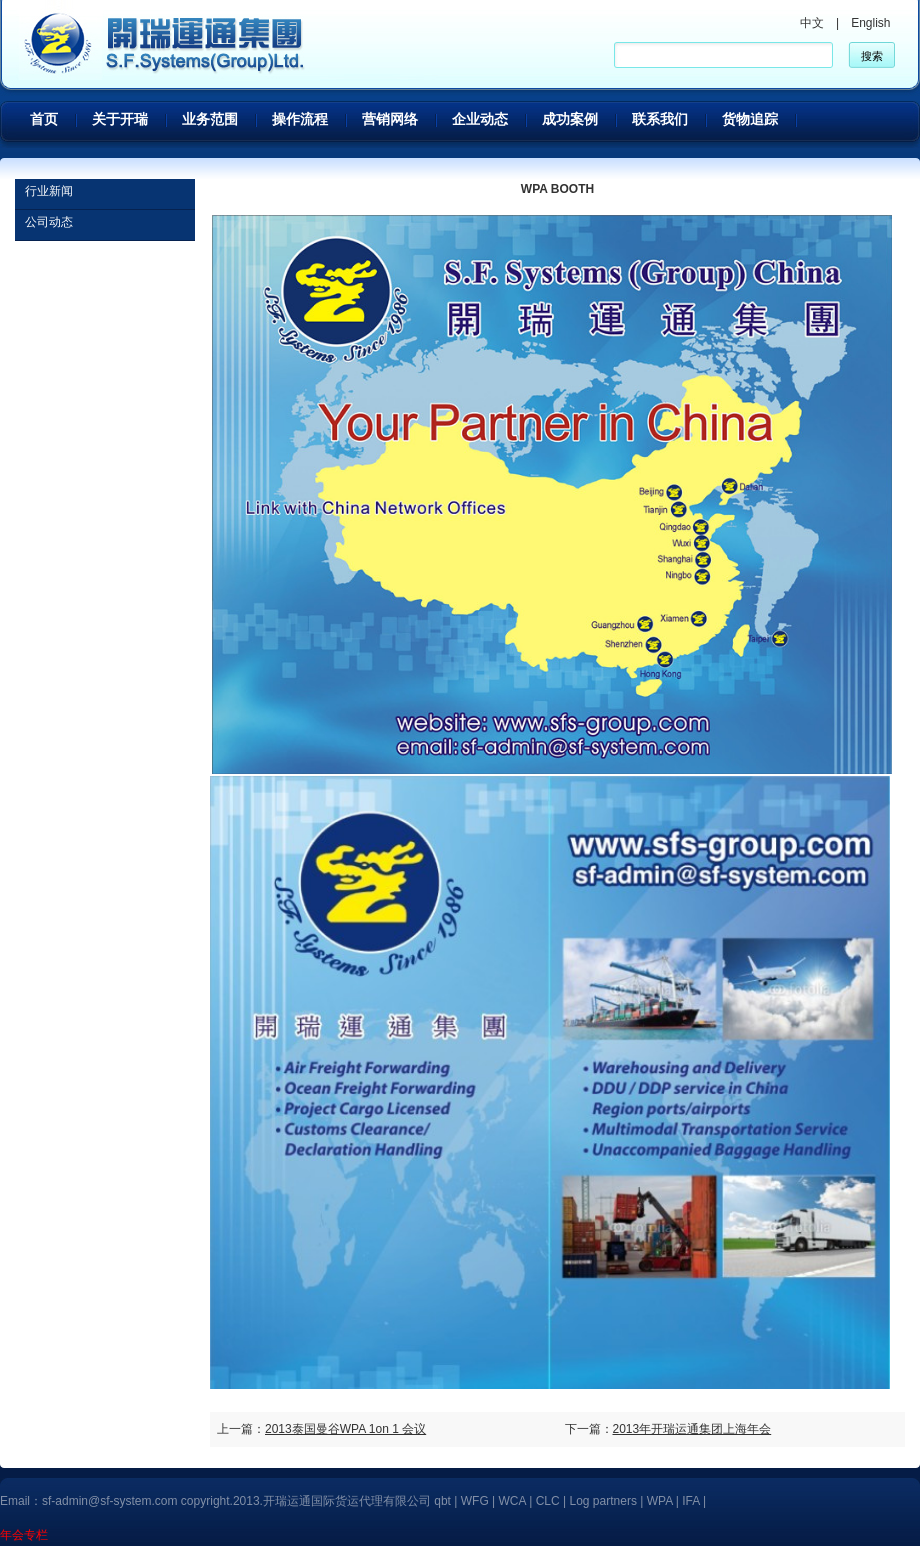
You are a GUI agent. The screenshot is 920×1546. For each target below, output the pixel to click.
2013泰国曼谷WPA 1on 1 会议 (345, 1429)
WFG (475, 1501)
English (870, 23)
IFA (692, 1501)
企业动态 (480, 119)
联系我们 (660, 119)
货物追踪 (750, 119)
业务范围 (210, 119)
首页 (44, 119)
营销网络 (390, 119)
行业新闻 (49, 191)
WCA (512, 1501)
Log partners (603, 1501)
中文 (812, 23)
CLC (548, 1501)
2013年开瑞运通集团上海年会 (692, 1429)
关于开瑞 (120, 119)
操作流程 (300, 119)
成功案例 (570, 119)
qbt (442, 1501)
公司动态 (49, 222)
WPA (660, 1501)
